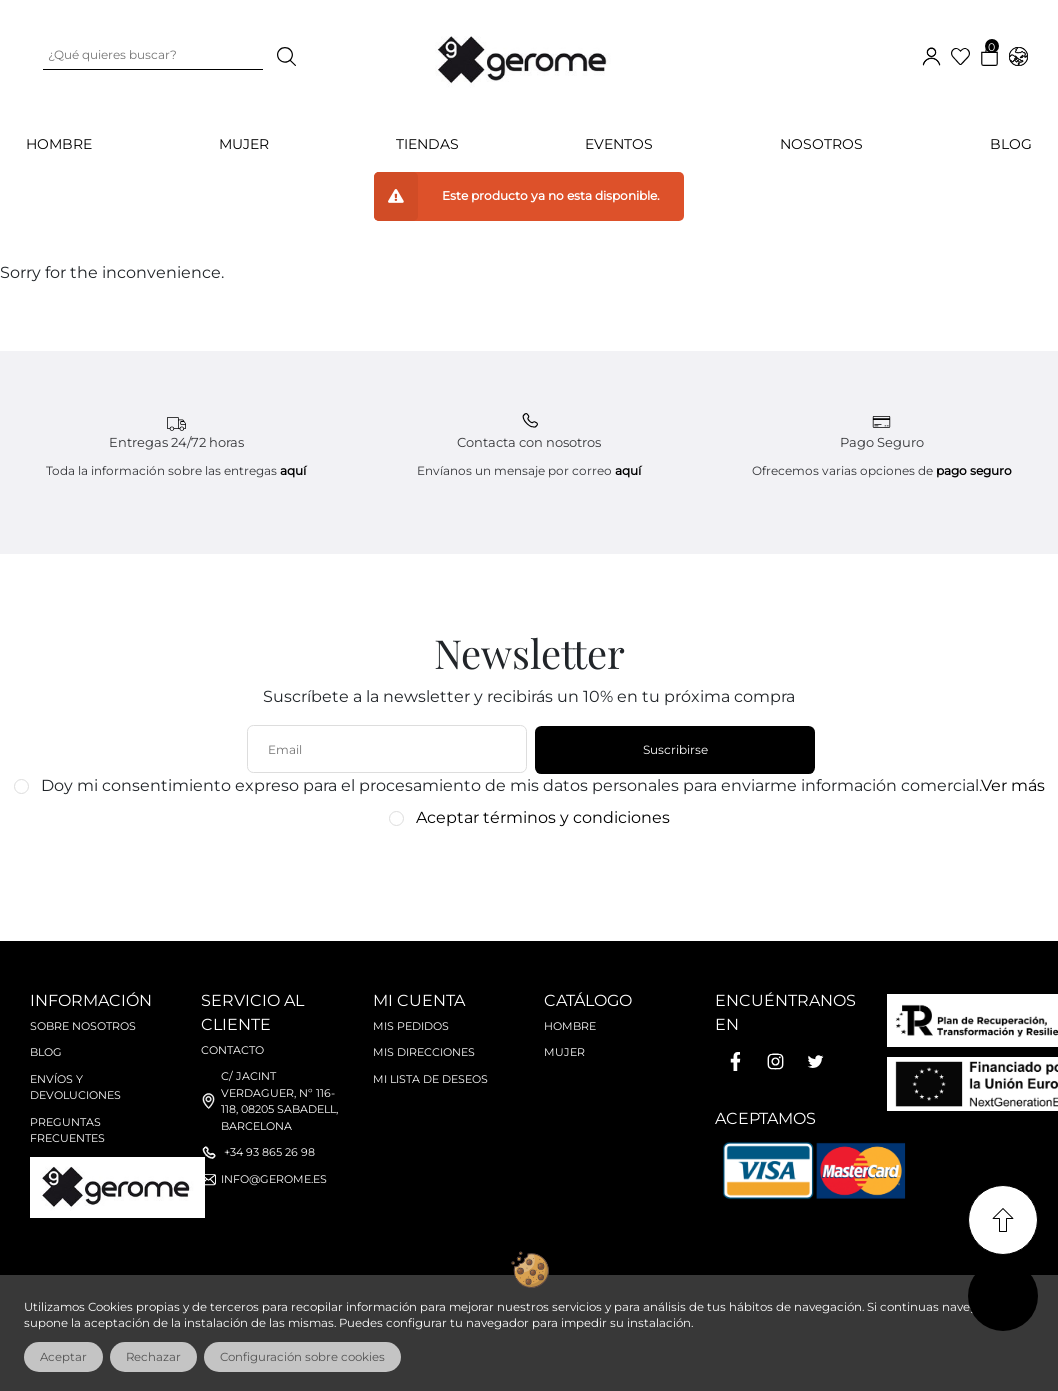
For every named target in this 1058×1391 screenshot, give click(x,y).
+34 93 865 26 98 (269, 1152)
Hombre (570, 1026)
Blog (1011, 144)
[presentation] (518, 874)
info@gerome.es (274, 1179)
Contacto (232, 1050)
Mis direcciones (424, 1052)
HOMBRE (59, 144)
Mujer (564, 1052)
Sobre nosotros (83, 1026)
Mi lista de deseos (430, 1079)
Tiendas (427, 144)
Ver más (1013, 785)
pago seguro (974, 470)
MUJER (244, 144)
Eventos (619, 144)
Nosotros (821, 144)
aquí (293, 470)
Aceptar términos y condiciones (543, 817)
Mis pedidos (411, 1026)
